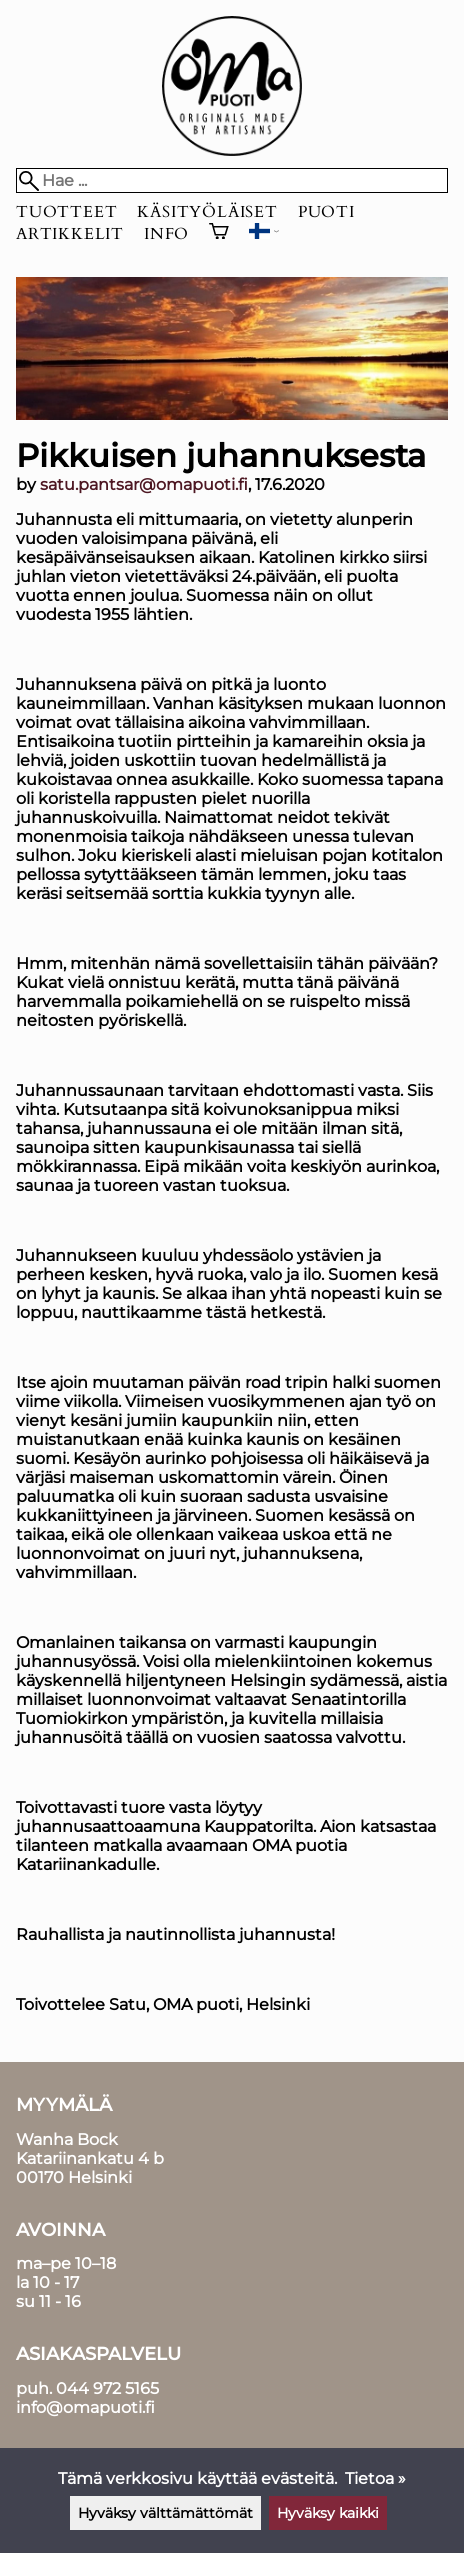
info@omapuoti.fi (85, 2407)
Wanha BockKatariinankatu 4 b (90, 2149)
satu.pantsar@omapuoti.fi (144, 484)
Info (166, 234)
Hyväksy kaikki (328, 2513)
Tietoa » (375, 2478)
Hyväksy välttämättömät (165, 2513)
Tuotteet (66, 212)
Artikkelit (70, 234)
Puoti (326, 212)
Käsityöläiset (207, 212)
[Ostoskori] (219, 234)
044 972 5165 (107, 2388)
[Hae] (232, 180)
